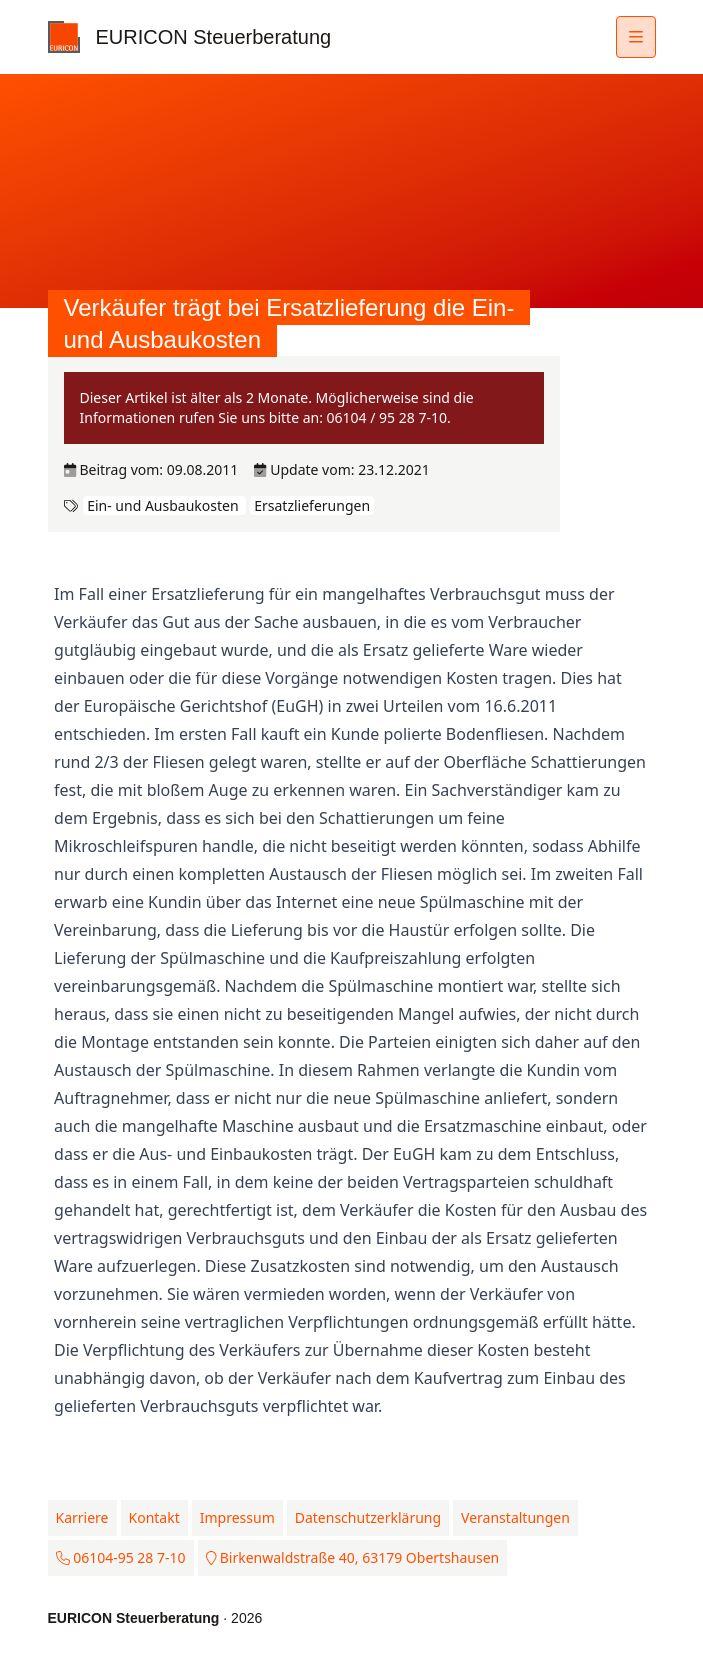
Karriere (82, 1517)
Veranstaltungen (515, 1517)
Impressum (237, 1517)
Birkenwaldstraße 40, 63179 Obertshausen (353, 1557)
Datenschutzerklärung (368, 1517)
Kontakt (154, 1517)
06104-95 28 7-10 (121, 1557)
